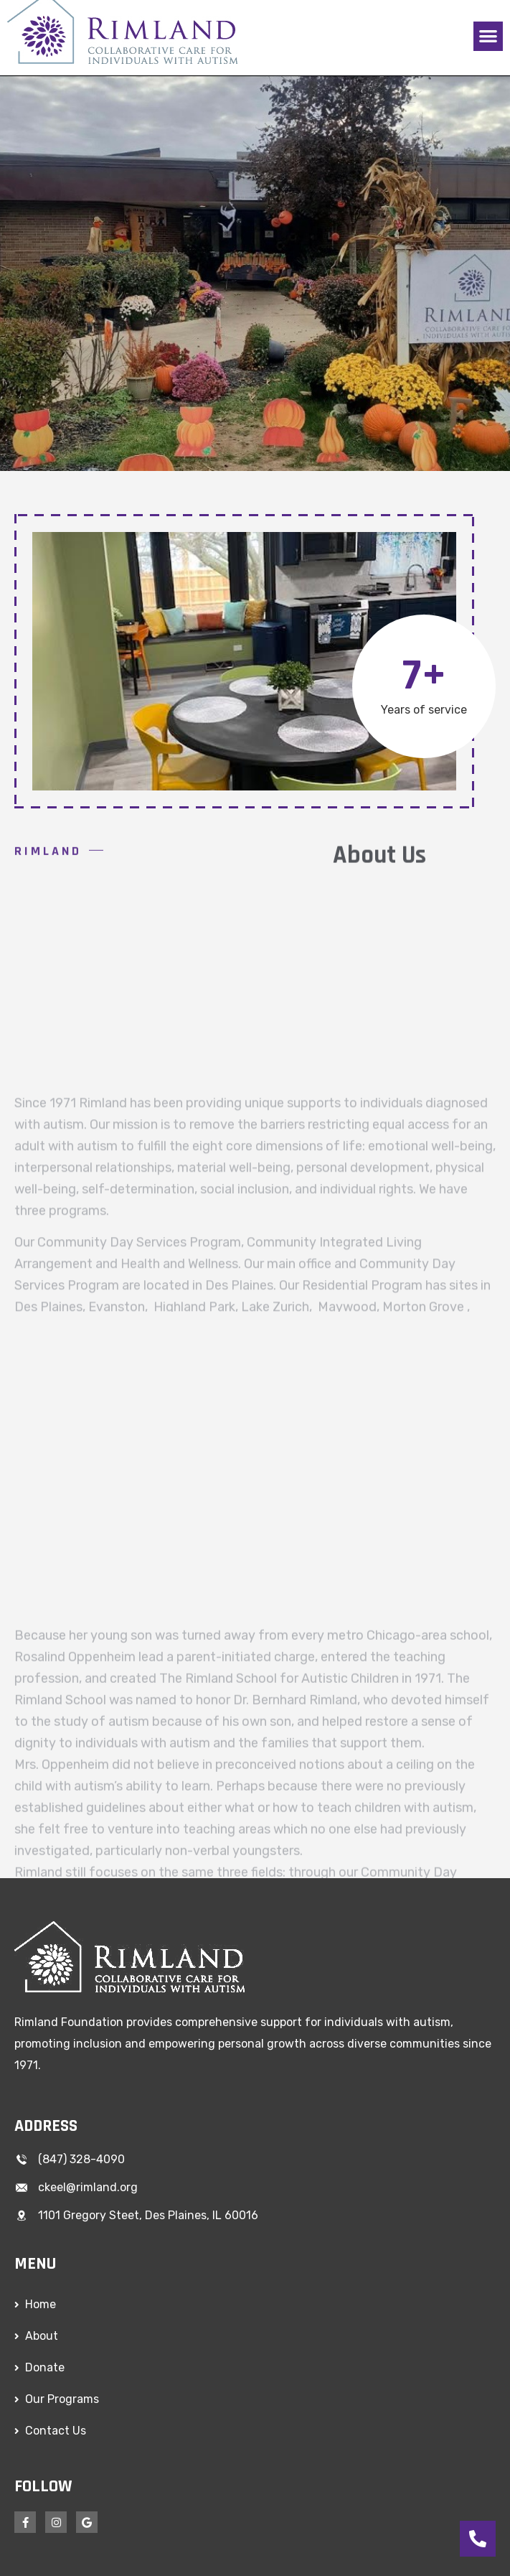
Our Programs (62, 2399)
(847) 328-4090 (81, 2159)
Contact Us (55, 2430)
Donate (45, 2367)
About (41, 2336)
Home (40, 2304)
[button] (488, 36)
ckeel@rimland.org (88, 2187)
